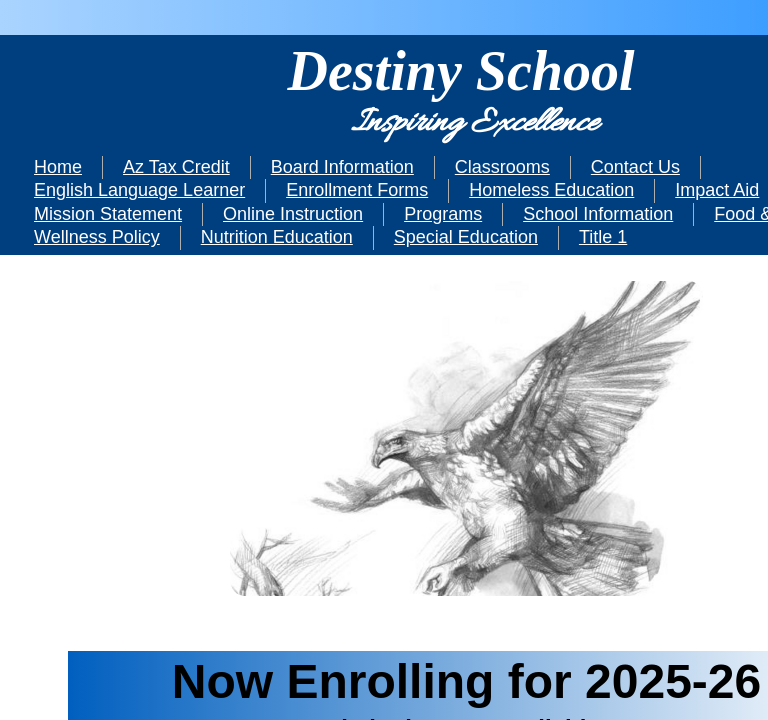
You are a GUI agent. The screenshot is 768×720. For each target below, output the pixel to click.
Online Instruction (293, 214)
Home (58, 167)
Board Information (342, 167)
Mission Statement (108, 214)
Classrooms (502, 167)
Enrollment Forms (357, 190)
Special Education (466, 237)
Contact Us (635, 167)
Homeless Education (551, 190)
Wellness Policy (97, 237)
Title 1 (603, 237)
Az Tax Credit (176, 167)
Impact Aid (717, 190)
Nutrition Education (277, 237)
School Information (598, 214)
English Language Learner (139, 190)
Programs (443, 214)
